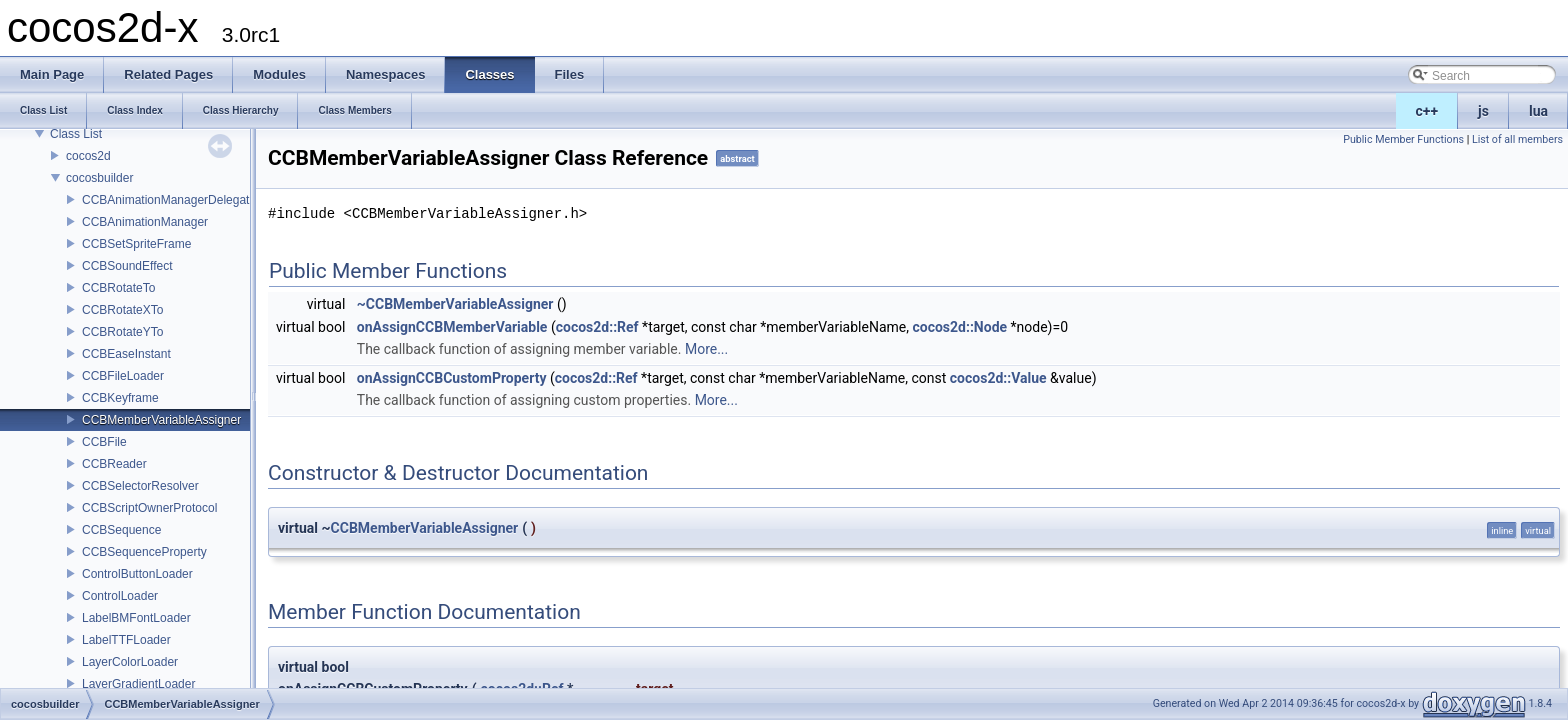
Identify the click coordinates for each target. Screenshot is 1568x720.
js (1483, 111)
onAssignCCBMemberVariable (452, 327)
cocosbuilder (99, 178)
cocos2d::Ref (597, 327)
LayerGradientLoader (138, 684)
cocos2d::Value (998, 378)
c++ (1427, 111)
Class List (76, 134)
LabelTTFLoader (126, 640)
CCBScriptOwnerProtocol (149, 508)
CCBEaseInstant (126, 354)
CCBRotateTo (118, 288)
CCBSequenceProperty (144, 552)
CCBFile (104, 442)
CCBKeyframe (120, 398)
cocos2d (88, 156)
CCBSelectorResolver (140, 486)
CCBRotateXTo (122, 310)
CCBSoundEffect (127, 266)
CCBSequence (121, 530)
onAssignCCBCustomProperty (452, 378)
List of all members (1517, 139)
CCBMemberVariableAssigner (161, 420)
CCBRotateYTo (122, 332)
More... (706, 349)
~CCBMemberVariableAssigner (455, 304)
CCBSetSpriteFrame (136, 244)
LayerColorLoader (130, 662)
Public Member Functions (1403, 139)
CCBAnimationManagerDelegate (169, 200)
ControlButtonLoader (137, 574)
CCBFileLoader (123, 376)
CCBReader (114, 464)
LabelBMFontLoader (136, 618)
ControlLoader (120, 596)
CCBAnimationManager (145, 222)
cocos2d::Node (959, 327)
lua (1538, 111)
